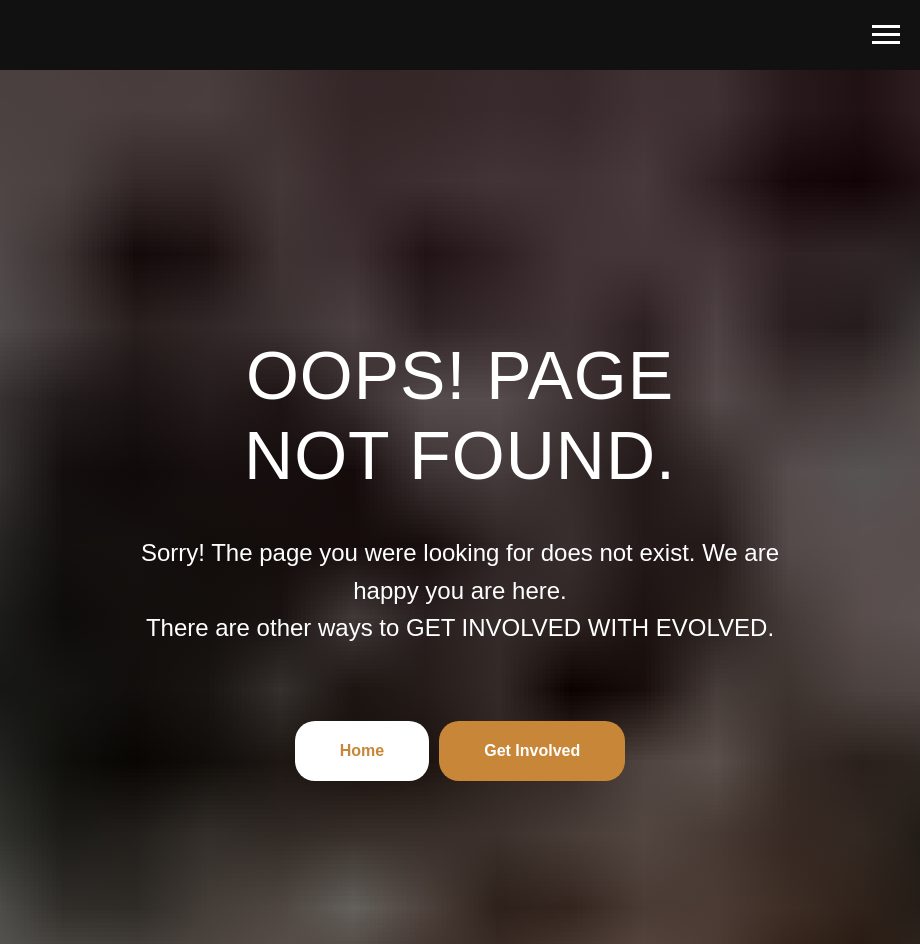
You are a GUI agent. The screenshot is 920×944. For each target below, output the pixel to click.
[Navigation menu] (886, 35)
